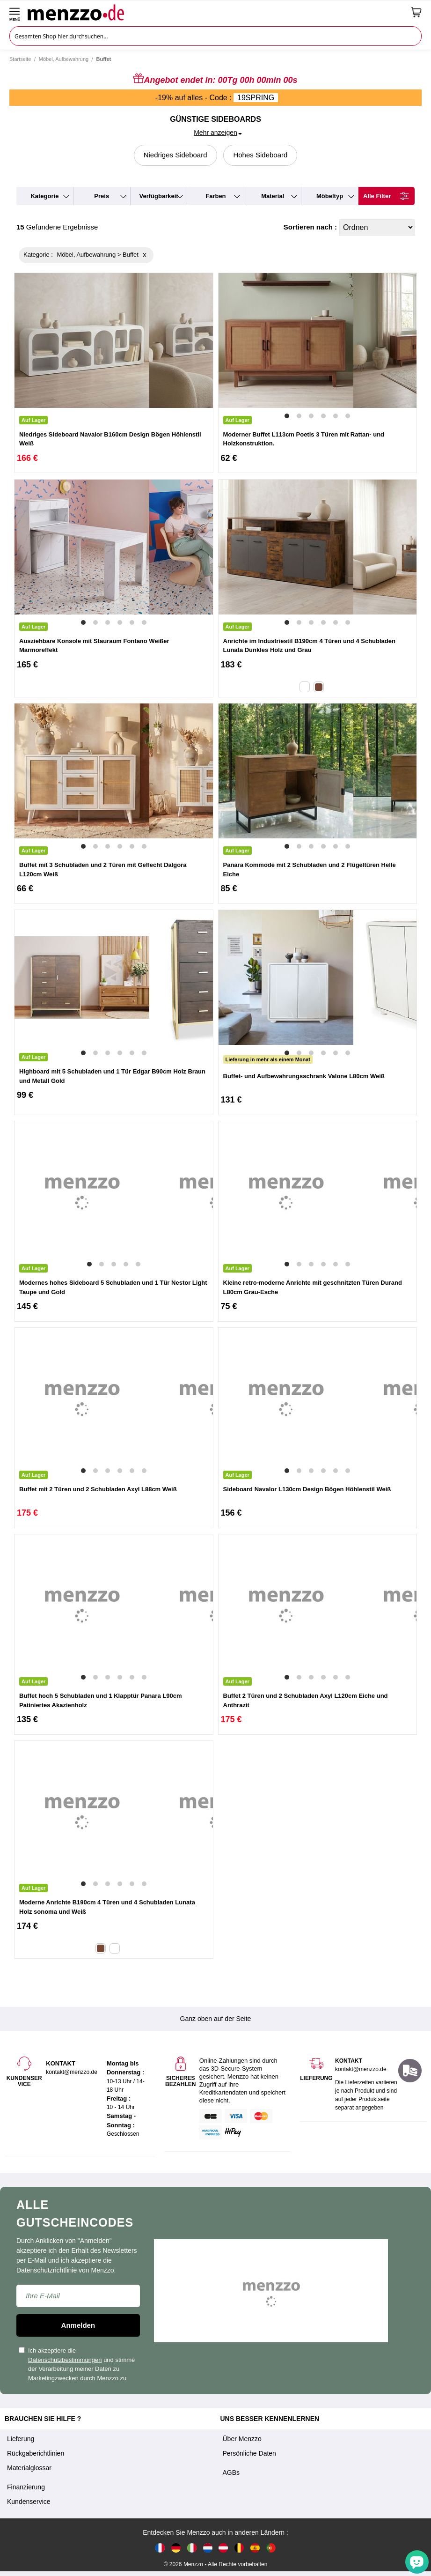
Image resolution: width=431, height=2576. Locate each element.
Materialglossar (29, 2468)
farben (215, 196)
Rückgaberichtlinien (35, 2453)
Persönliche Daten (249, 2453)
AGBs (231, 2472)
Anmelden (78, 2325)
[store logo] (216, 12)
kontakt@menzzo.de (361, 2069)
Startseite (20, 59)
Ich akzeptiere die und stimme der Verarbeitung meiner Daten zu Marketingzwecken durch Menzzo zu (77, 2364)
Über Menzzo (242, 2439)
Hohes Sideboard (260, 155)
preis (101, 196)
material (272, 196)
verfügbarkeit (158, 196)
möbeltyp (329, 196)
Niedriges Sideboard (175, 155)
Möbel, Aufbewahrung (63, 59)
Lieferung (20, 2439)
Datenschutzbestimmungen (65, 2359)
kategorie (44, 196)
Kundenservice (29, 2501)
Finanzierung (26, 2487)
